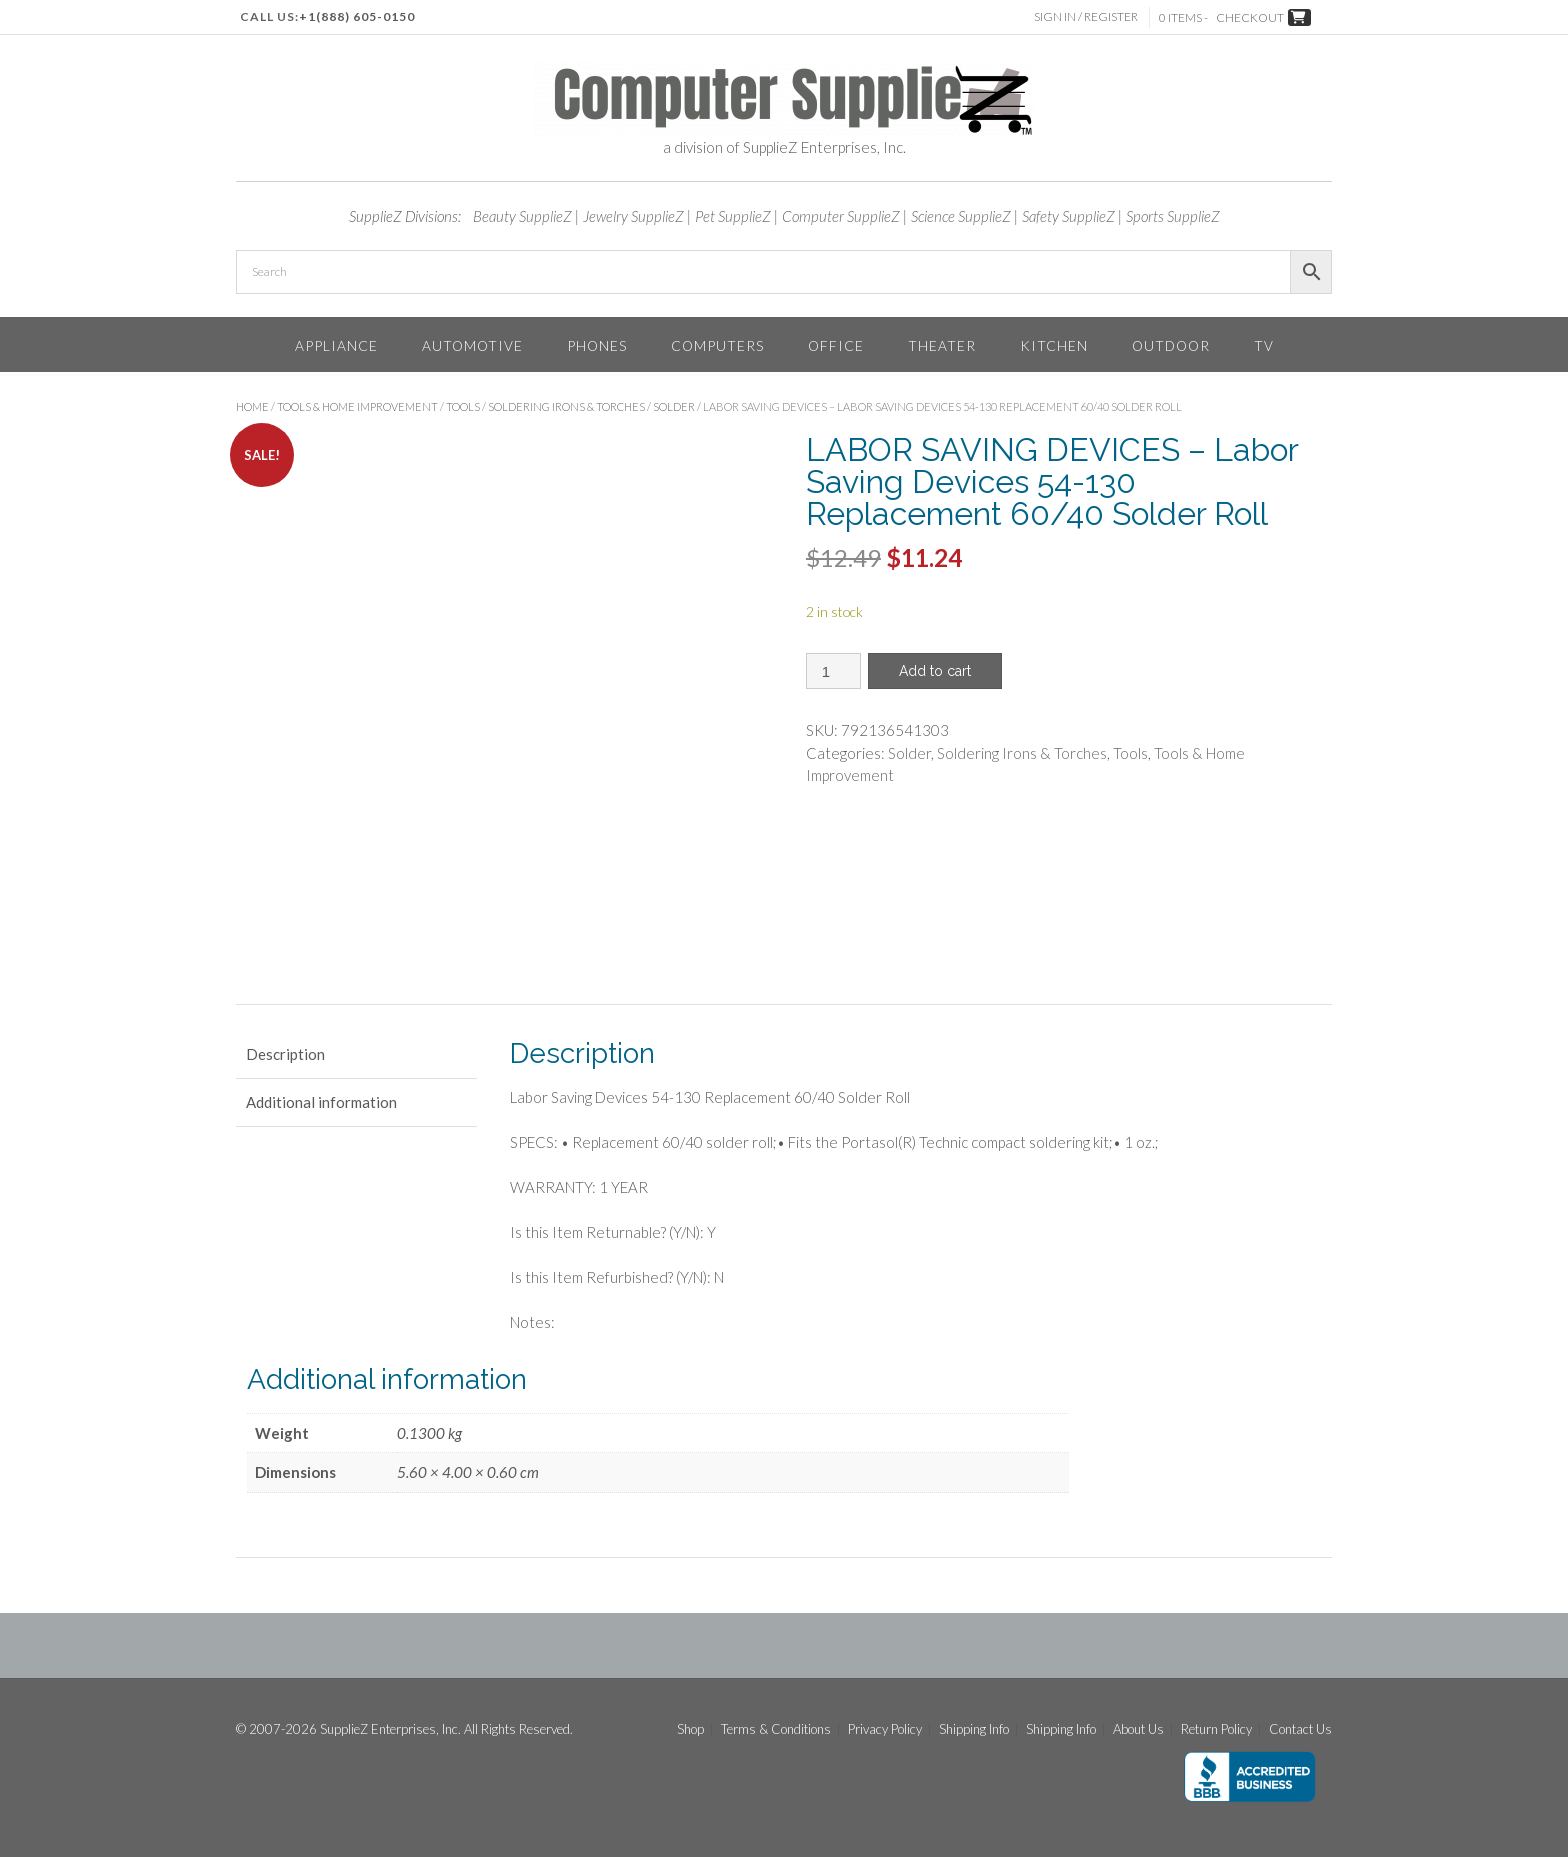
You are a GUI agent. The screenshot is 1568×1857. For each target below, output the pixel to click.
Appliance (336, 345)
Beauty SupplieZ (522, 216)
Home (252, 406)
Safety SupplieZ (1068, 216)
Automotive (472, 345)
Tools (463, 406)
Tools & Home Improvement (357, 406)
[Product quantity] (833, 671)
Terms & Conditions (776, 1729)
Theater (942, 345)
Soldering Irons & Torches (566, 406)
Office (836, 345)
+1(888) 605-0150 (357, 16)
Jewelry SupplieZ (633, 216)
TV (1264, 345)
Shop (690, 1729)
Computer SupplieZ (841, 216)
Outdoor (1171, 345)
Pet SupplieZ (733, 216)
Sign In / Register (1087, 16)
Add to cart (935, 671)
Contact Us (1300, 1729)
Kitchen (1054, 345)
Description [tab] (285, 1054)
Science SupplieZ (961, 216)
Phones (597, 345)
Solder (674, 406)
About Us (1138, 1729)
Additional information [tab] (321, 1102)
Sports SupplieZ (1173, 216)
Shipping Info (974, 1729)
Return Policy (1216, 1729)
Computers (717, 345)
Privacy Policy (885, 1729)
